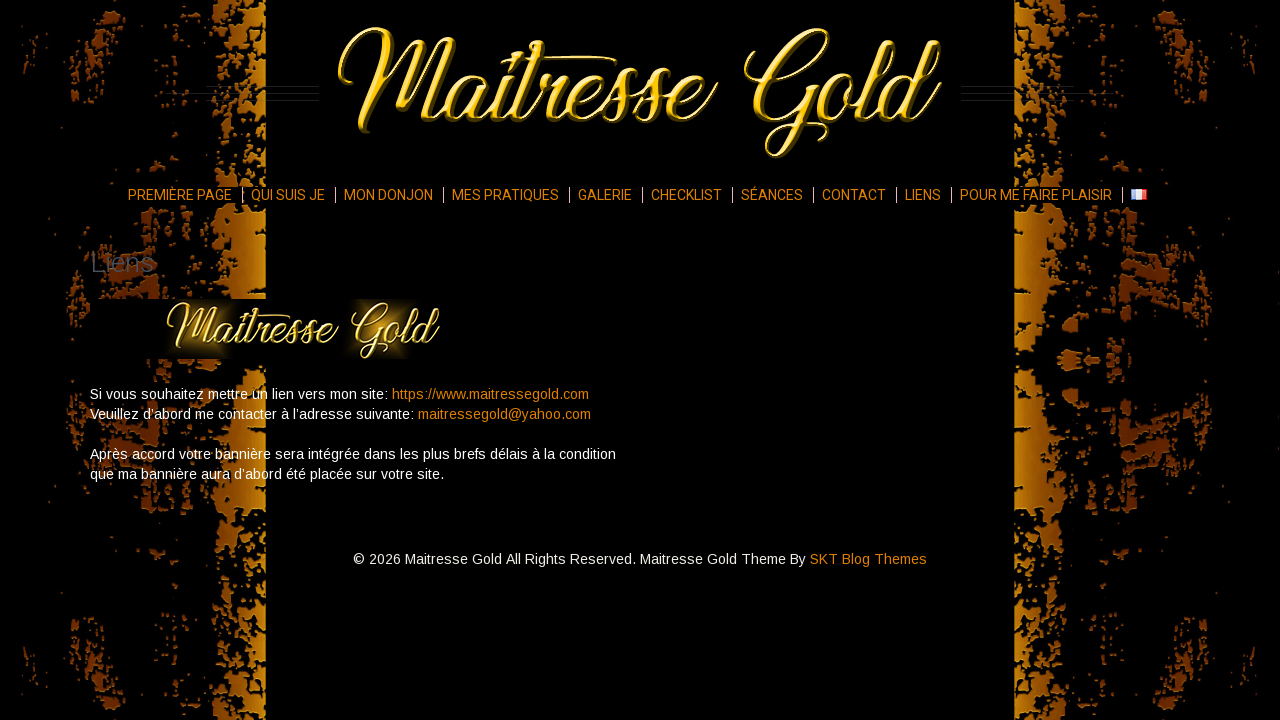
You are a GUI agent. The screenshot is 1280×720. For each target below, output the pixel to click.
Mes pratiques (505, 195)
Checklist (686, 195)
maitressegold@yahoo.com (504, 414)
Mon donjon (388, 195)
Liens (923, 195)
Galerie (605, 195)
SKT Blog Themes (868, 559)
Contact (854, 195)
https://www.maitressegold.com (490, 394)
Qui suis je (288, 195)
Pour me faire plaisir (1036, 195)
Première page (180, 195)
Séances (772, 195)
